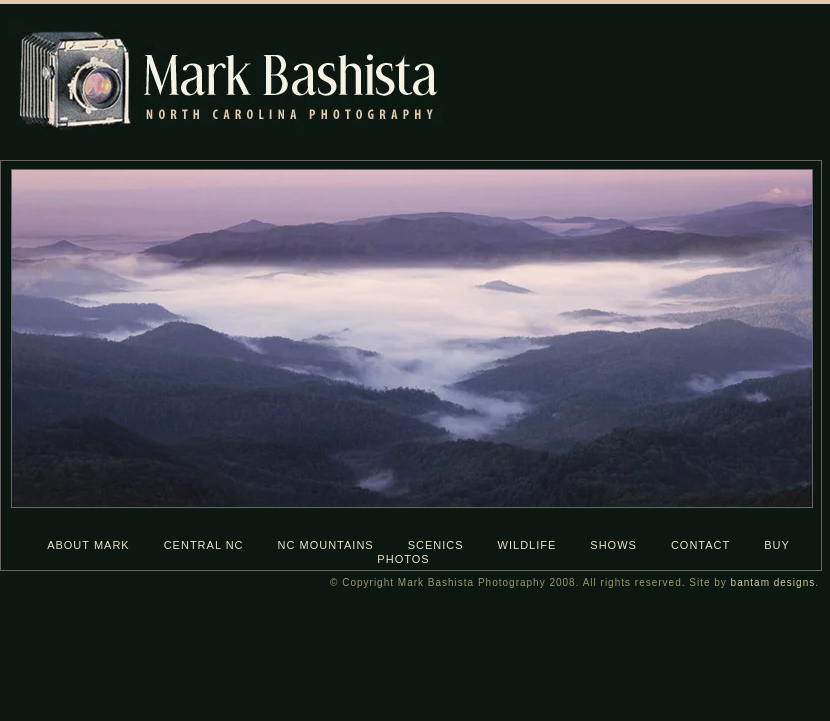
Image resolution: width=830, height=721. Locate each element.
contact (700, 545)
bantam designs (773, 582)
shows (613, 545)
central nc (204, 545)
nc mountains (326, 545)
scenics (436, 545)
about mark (88, 545)
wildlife (527, 545)
